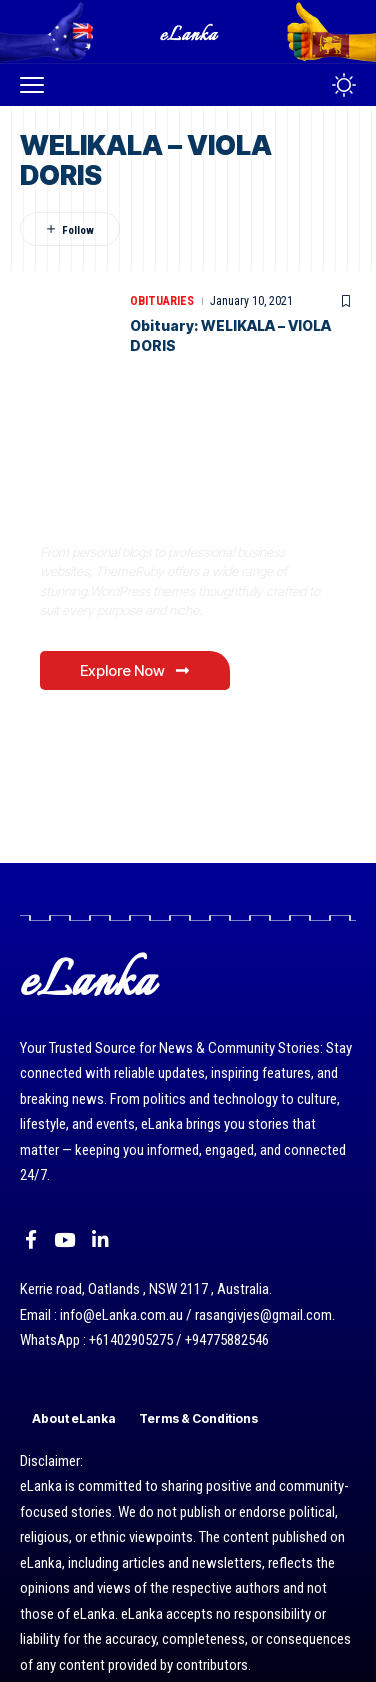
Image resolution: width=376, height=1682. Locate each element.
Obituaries (162, 301)
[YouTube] (64, 1240)
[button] (37, 85)
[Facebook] (31, 1240)
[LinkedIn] (100, 1240)
